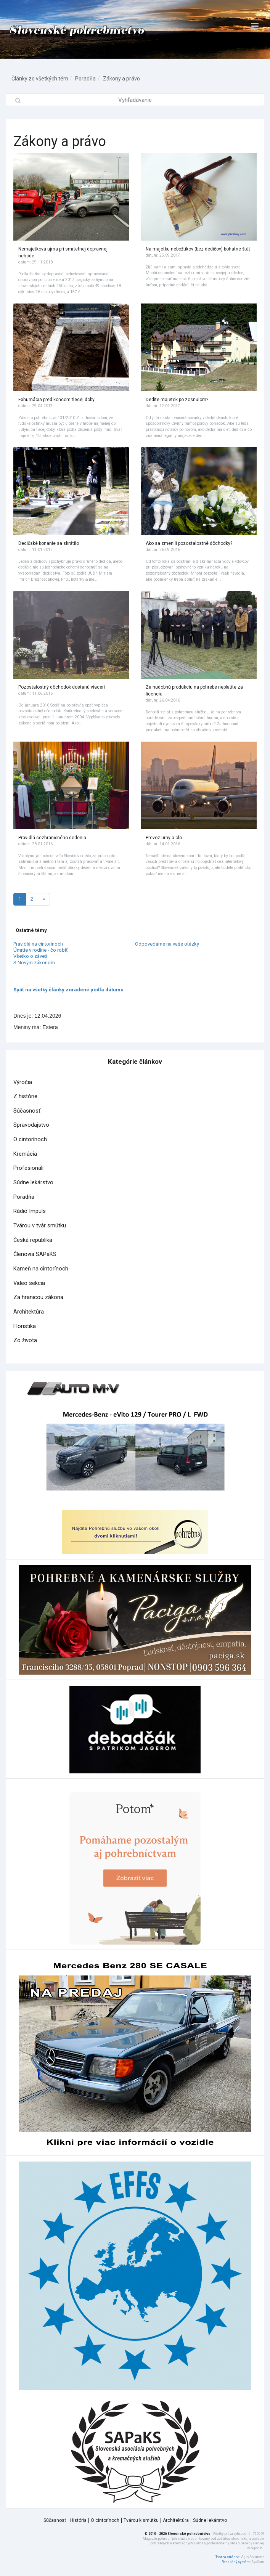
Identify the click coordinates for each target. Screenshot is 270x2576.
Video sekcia (29, 1283)
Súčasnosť (26, 1111)
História (78, 2520)
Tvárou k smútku (141, 2520)
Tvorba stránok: (227, 2557)
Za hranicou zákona (38, 1297)
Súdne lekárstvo (33, 1182)
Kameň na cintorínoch (40, 1269)
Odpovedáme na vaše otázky (167, 944)
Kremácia (25, 1154)
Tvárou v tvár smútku (39, 1225)
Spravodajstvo (31, 1125)
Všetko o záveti (30, 956)
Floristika (24, 1326)
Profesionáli (28, 1168)
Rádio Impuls (29, 1211)
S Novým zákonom (34, 962)
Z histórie (25, 1096)
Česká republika (32, 1240)
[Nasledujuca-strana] (44, 899)
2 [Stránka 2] (32, 899)
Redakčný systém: (236, 2562)
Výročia (22, 1082)
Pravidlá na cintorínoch (38, 944)
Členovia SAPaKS (34, 1254)
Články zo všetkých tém (39, 78)
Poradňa (85, 78)
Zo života (25, 1340)
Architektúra (28, 1312)
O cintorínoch (30, 1139)
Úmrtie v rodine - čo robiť (40, 950)
